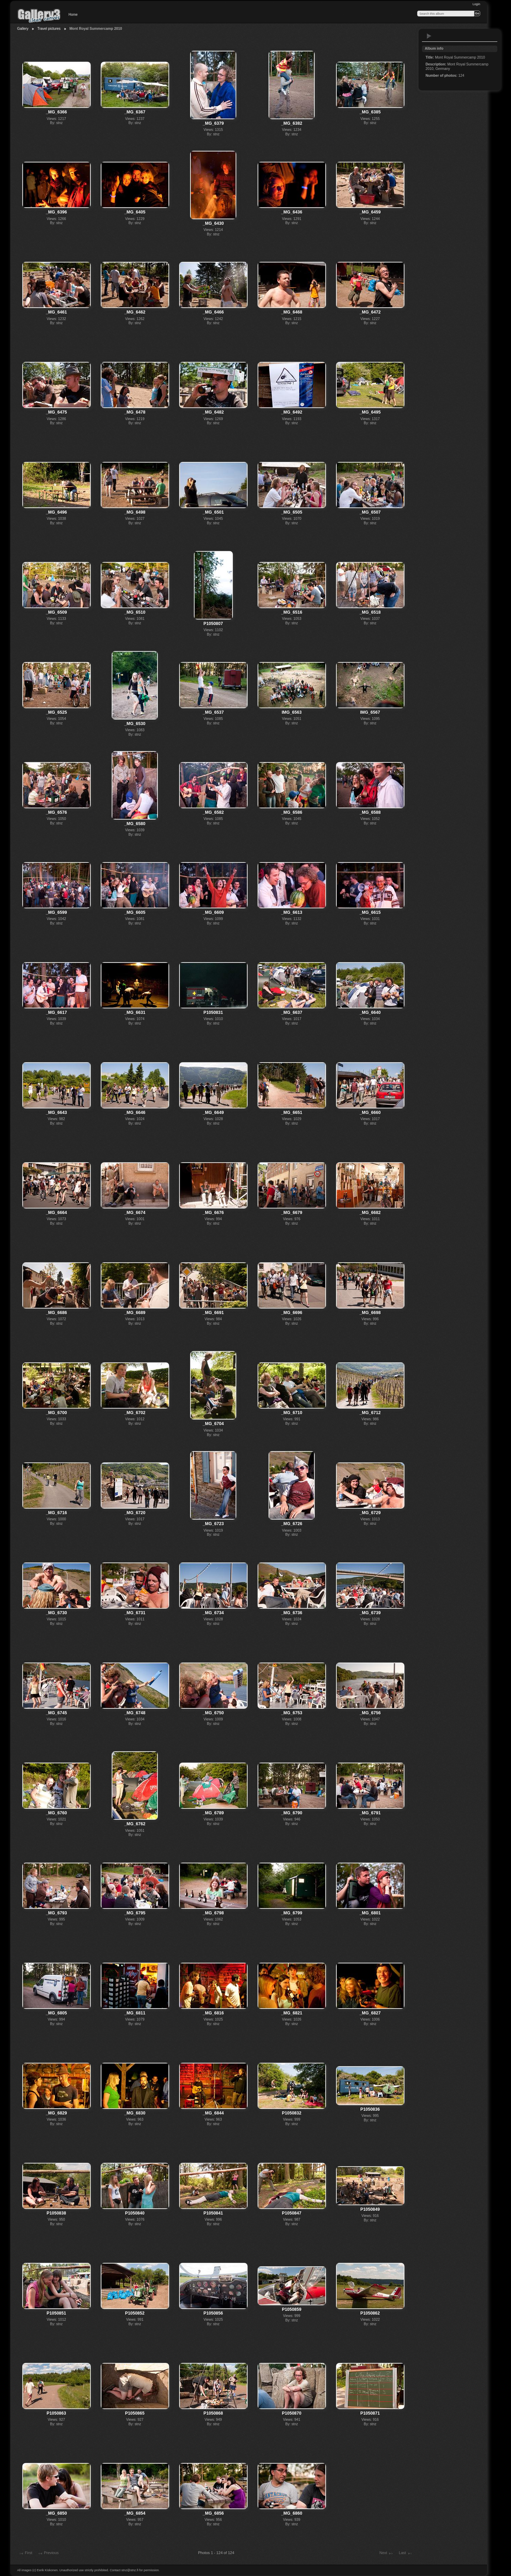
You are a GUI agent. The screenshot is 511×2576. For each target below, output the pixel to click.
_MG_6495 (370, 412)
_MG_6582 (213, 812)
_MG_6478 (135, 412)
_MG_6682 (370, 1212)
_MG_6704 (213, 1423)
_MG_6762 (135, 1823)
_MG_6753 (291, 1712)
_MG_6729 (370, 1512)
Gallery (22, 28)
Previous (48, 2553)
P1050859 (291, 2309)
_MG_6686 (56, 1312)
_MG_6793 (56, 1913)
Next (386, 2553)
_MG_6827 (370, 2013)
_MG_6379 (213, 123)
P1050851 (56, 2313)
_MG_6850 (56, 2513)
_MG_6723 (213, 1523)
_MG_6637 (291, 1012)
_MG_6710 (291, 1412)
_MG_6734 (213, 1612)
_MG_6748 (135, 1712)
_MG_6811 (135, 2013)
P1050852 (135, 2313)
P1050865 (135, 2413)
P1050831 (213, 1012)
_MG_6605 (135, 912)
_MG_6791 (370, 1813)
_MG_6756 (370, 1712)
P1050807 (213, 623)
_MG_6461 (56, 312)
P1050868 (213, 2413)
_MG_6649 (213, 1112)
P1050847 (291, 2213)
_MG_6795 (135, 1913)
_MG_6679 (291, 1212)
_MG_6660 (370, 1112)
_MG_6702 (135, 1412)
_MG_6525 (56, 712)
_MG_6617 (56, 1012)
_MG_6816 (213, 2013)
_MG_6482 (213, 412)
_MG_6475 (56, 412)
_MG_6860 (291, 2513)
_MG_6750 (213, 1712)
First (25, 2553)
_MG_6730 (56, 1612)
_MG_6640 (370, 1012)
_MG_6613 (291, 912)
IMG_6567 (370, 712)
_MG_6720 (135, 1512)
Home (73, 14)
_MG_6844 (213, 2113)
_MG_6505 (291, 512)
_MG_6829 (56, 2113)
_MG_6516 (291, 612)
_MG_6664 (56, 1212)
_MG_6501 (213, 512)
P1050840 (135, 2213)
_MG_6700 (56, 1412)
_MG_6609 (213, 912)
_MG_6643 (56, 1112)
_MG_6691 (213, 1312)
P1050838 (56, 2213)
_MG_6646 (135, 1112)
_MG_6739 (370, 1612)
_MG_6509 (56, 612)
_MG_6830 (135, 2113)
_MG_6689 (135, 1312)
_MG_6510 (135, 612)
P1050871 (370, 2413)
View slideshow (429, 36)
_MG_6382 (291, 123)
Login (476, 4)
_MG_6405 (135, 212)
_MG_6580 (135, 823)
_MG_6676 (213, 1212)
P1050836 (370, 2109)
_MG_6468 (291, 312)
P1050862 (370, 2313)
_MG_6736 (291, 1612)
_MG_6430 (213, 223)
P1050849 (370, 2209)
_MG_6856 (213, 2513)
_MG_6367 (135, 112)
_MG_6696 (291, 1312)
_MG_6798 (213, 1913)
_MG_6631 (135, 1012)
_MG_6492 (291, 412)
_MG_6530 (135, 723)
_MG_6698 (370, 1312)
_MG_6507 (370, 512)
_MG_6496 (56, 512)
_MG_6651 (291, 1112)
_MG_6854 (135, 2513)
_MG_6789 (213, 1813)
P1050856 (213, 2313)
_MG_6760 (56, 1813)
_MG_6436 (291, 212)
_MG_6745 (56, 1712)
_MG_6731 (135, 1612)
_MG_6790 (291, 1813)
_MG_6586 (291, 812)
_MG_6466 (213, 312)
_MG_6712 (370, 1412)
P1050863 (56, 2413)
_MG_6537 (213, 712)
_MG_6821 (291, 2013)
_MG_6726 (291, 1523)
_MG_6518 (370, 612)
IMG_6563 (291, 712)
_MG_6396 (56, 212)
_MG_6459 (370, 212)
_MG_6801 (370, 1913)
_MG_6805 (56, 2013)
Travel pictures (49, 28)
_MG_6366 (56, 112)
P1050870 (291, 2413)
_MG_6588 (370, 812)
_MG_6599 (56, 912)
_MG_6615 (370, 912)
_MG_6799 (291, 1913)
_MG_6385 (370, 112)
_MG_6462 (135, 312)
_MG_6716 (56, 1512)
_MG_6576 (56, 812)
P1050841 (213, 2213)
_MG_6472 (370, 312)
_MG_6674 (135, 1212)
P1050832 (291, 2113)
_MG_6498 (135, 512)
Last (405, 2553)
